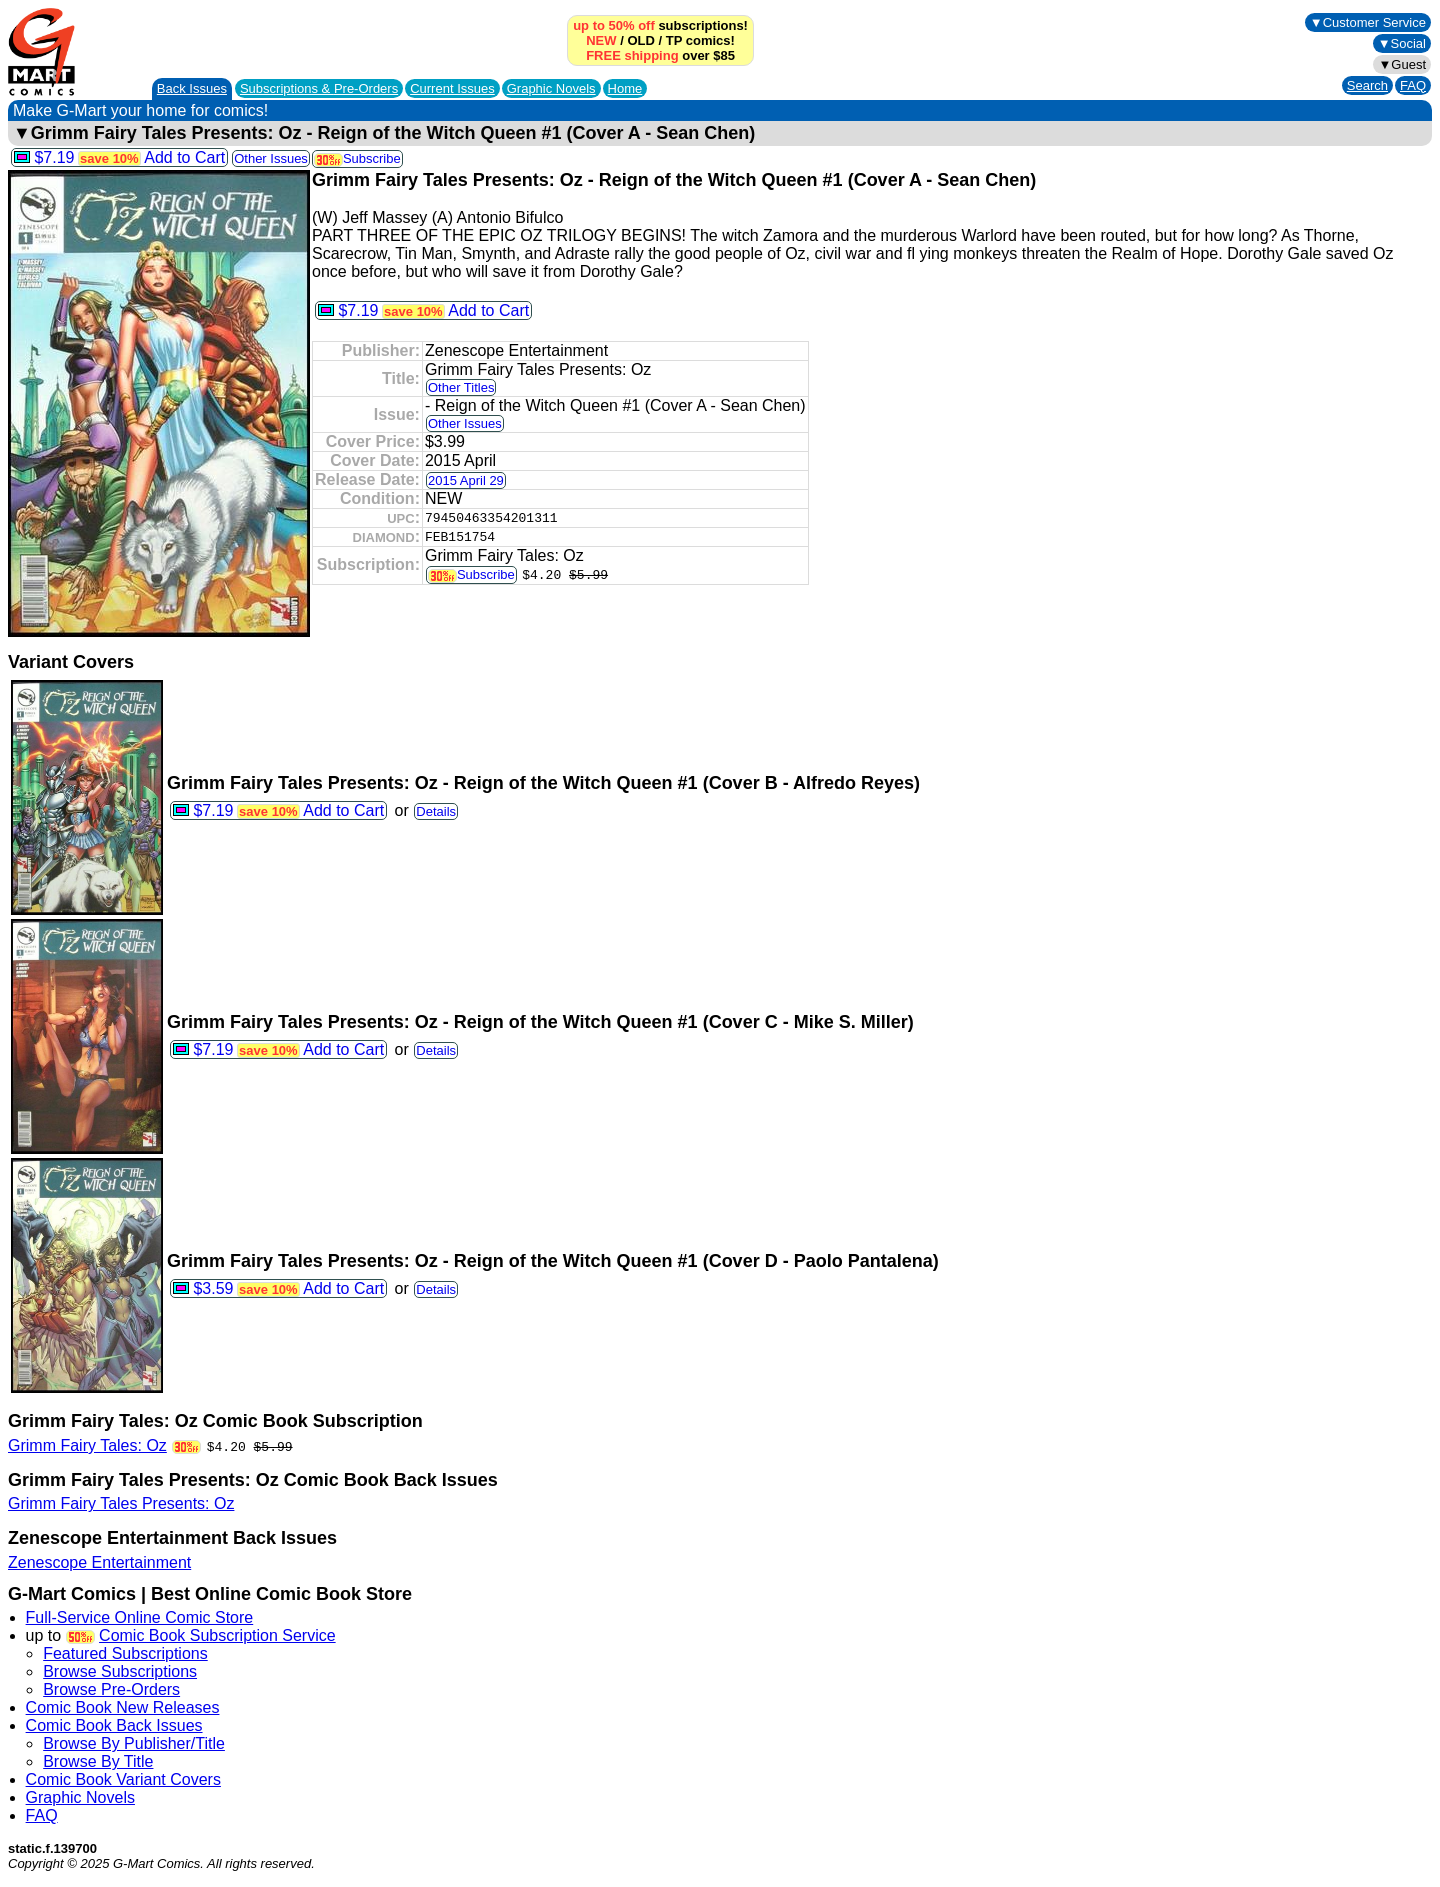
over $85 (660, 55)
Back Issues (192, 88)
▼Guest (1402, 64)
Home (625, 88)
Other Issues (271, 158)
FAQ (1413, 85)
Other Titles (461, 387)
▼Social (1402, 43)
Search (1367, 85)
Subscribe (357, 158)
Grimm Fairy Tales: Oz (87, 1445)
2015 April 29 (466, 480)
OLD (640, 40)
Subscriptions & (319, 88)
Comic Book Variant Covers (123, 1779)
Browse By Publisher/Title (134, 1743)
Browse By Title (98, 1761)
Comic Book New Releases (123, 1707)
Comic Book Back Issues (114, 1725)
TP (674, 40)
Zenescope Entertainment (99, 1562)
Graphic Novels (551, 88)
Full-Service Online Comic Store (140, 1617)
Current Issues (452, 88)
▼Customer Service (1368, 22)
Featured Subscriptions (125, 1653)
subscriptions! (660, 25)
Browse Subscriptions (120, 1671)
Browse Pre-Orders (111, 1689)
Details (436, 811)
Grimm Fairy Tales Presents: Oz (121, 1503)
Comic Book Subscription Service (217, 1635)
